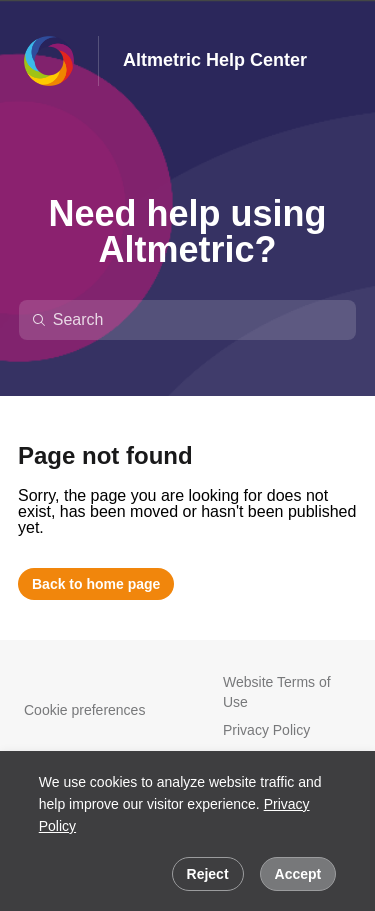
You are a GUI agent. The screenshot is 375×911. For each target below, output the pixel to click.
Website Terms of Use (277, 692)
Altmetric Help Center (215, 60)
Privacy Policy (266, 730)
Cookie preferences (84, 710)
